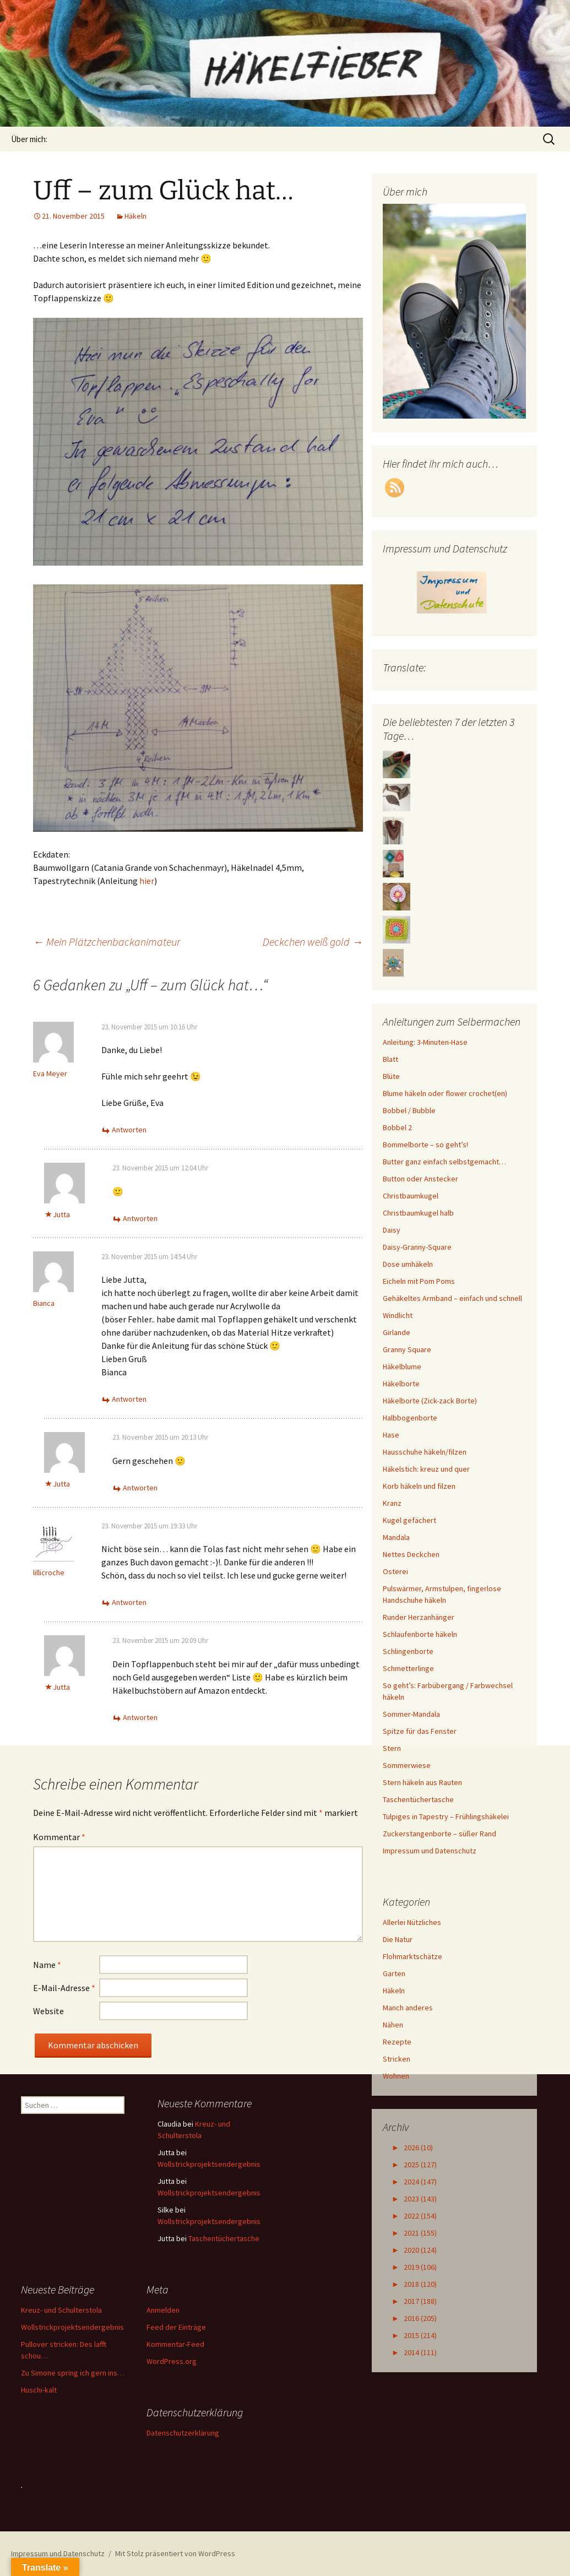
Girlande (396, 1332)
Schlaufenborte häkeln (420, 1634)
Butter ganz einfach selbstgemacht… (444, 1162)
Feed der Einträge (176, 2327)
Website (48, 2010)
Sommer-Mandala (411, 1714)
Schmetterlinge (408, 1668)
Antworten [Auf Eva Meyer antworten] (129, 1130)
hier (146, 880)
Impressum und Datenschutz (429, 1851)
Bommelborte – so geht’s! (425, 1144)
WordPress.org (171, 2361)
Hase (391, 1435)
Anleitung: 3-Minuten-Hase (425, 1042)
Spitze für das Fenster (420, 1731)
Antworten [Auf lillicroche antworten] (129, 1602)
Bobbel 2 (397, 1127)
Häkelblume (402, 1366)
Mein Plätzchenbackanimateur (106, 941)
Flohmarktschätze (412, 1956)
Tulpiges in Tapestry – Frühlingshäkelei (446, 1816)
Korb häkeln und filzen (419, 1486)
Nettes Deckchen (411, 1554)
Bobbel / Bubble (409, 1110)
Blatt (390, 1059)
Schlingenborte (408, 1651)
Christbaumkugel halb (418, 1213)
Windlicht (397, 1315)
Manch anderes (408, 2008)
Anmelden (163, 2310)
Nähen (393, 2025)
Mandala (396, 1537)
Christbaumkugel (410, 1196)
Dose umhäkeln (408, 1264)
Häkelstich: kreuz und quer (426, 1469)
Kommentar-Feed (175, 2344)
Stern (392, 1748)
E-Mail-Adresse (64, 1987)
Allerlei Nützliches (412, 1922)
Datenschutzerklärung (182, 2433)
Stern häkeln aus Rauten (422, 1782)
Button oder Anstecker (420, 1179)
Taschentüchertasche (418, 1799)
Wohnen (396, 2076)
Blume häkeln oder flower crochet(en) (445, 1093)
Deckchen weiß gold (313, 941)
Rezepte (397, 2042)
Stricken (396, 2059)
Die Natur (397, 1939)
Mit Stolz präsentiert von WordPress (175, 2553)
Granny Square (407, 1349)
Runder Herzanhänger (418, 1617)
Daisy (391, 1230)
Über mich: (29, 139)
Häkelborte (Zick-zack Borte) (430, 1401)
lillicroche (48, 1572)
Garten (394, 1973)
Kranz (392, 1503)
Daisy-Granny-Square (417, 1247)
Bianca (44, 1303)
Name (47, 1964)
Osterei (395, 1571)
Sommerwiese (407, 1765)
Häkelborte (401, 1384)
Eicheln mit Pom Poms (419, 1281)
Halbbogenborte (410, 1418)
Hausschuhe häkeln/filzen (424, 1452)
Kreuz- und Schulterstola (61, 2310)
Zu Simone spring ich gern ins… (72, 2373)
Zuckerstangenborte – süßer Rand (439, 1834)
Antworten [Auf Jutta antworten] (140, 1218)
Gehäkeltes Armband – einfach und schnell (452, 1298)
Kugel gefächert (409, 1520)
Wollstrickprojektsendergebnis (209, 2164)
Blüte (391, 1076)
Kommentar (59, 1836)
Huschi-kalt (39, 2390)
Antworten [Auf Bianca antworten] (129, 1399)
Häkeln (135, 216)
